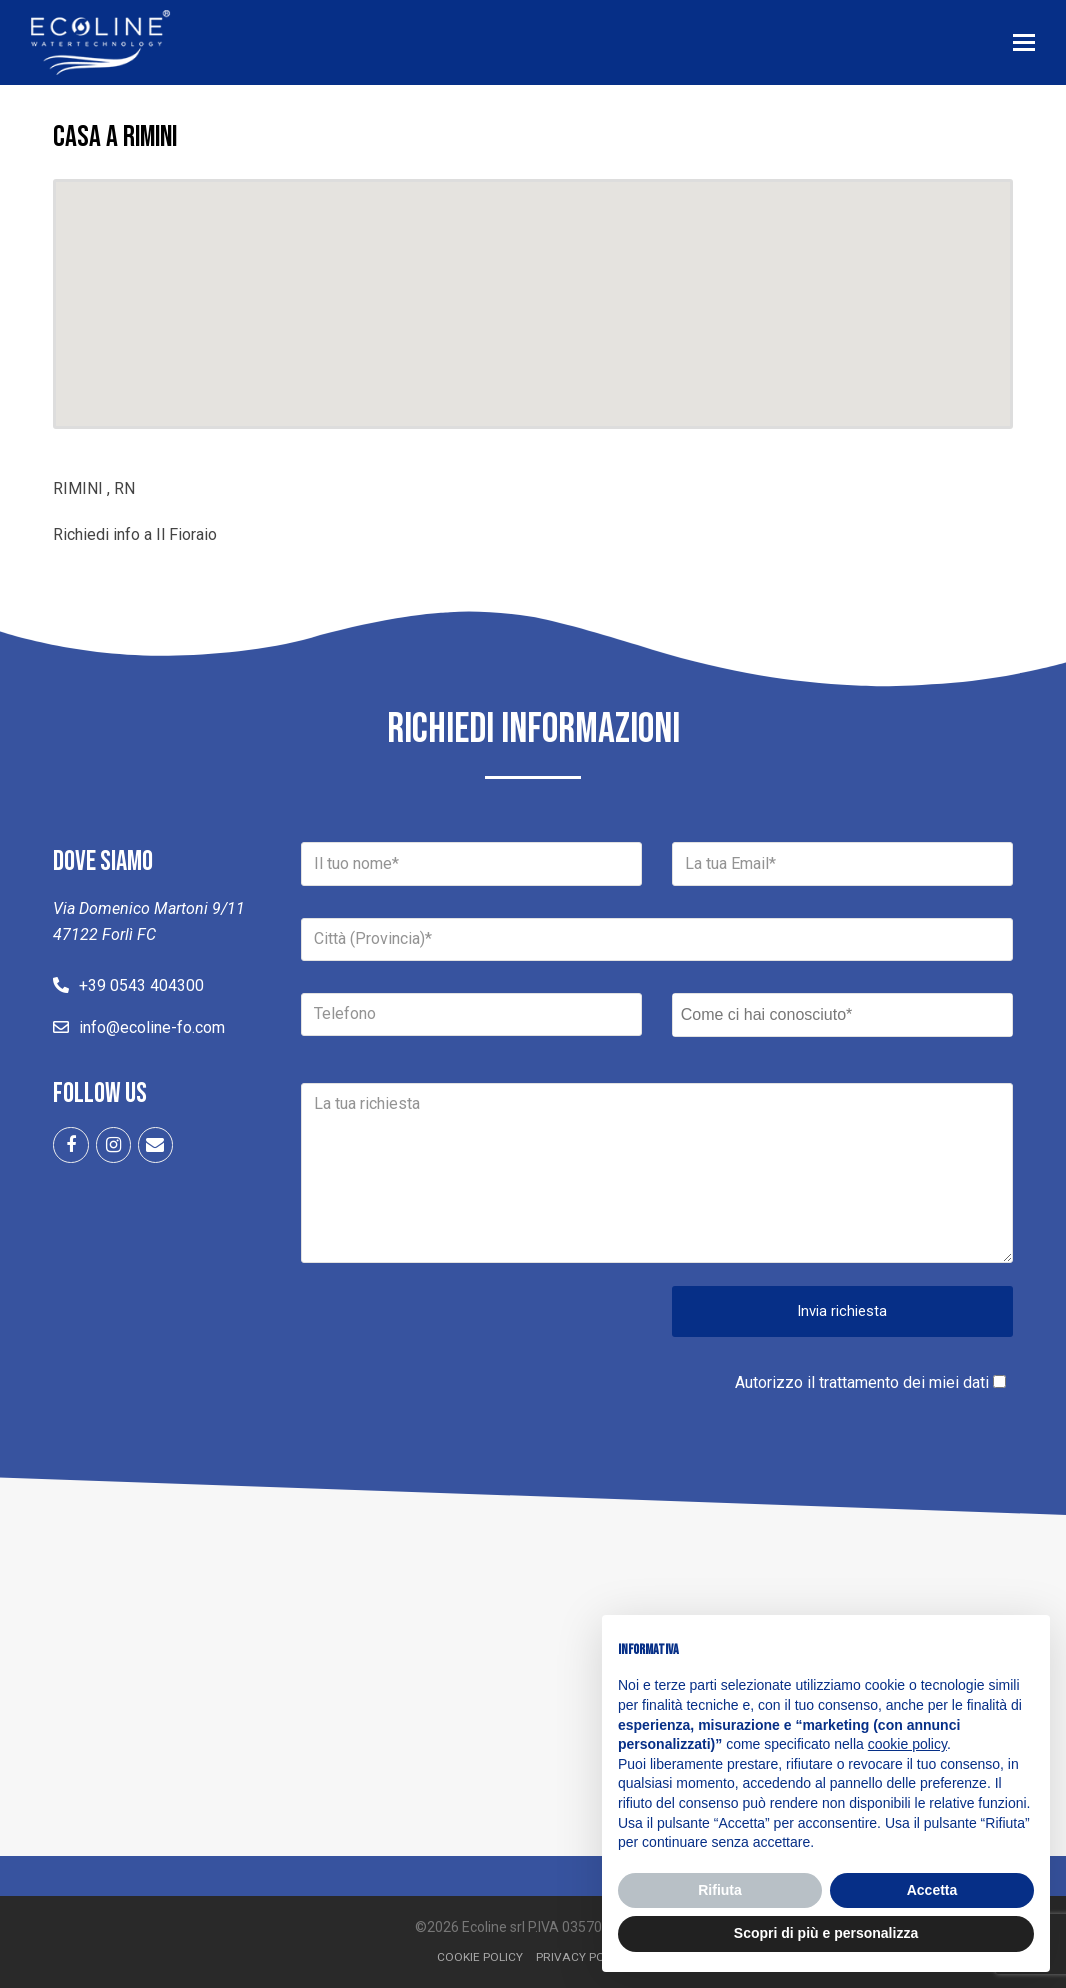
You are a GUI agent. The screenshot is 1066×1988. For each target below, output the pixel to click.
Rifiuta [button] (720, 1890)
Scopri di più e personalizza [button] (826, 1933)
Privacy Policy (582, 1957)
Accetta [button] (932, 1890)
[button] (1025, 43)
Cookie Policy (480, 1957)
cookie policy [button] (907, 1744)
